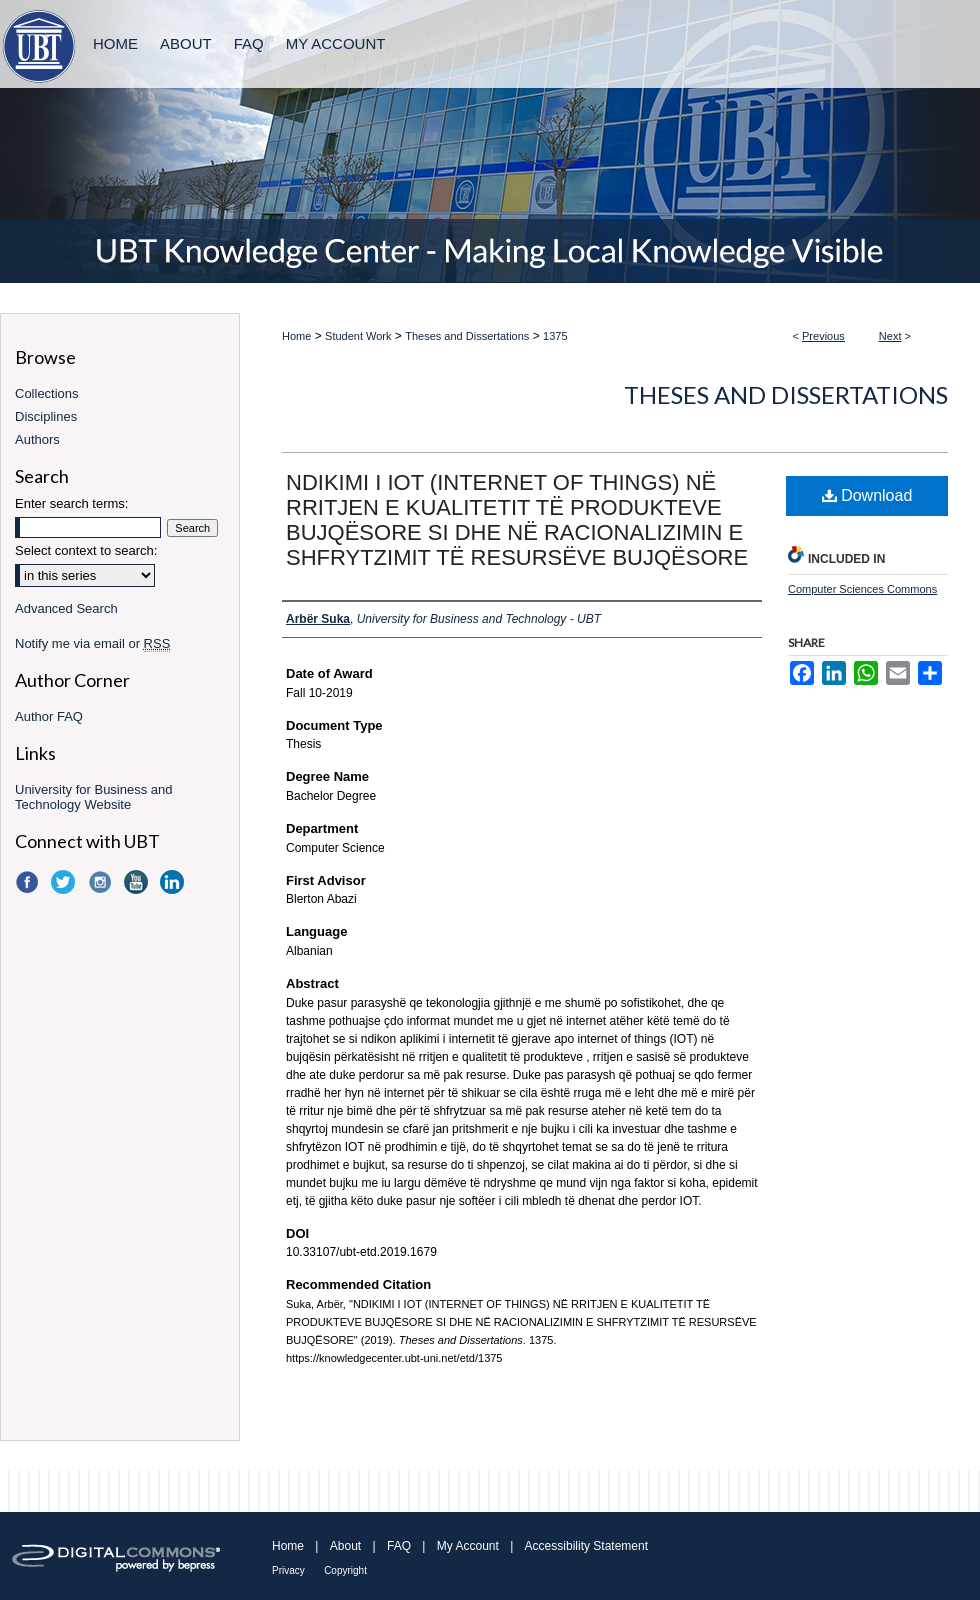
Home (296, 336)
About (345, 1546)
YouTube (138, 882)
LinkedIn (174, 882)
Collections (47, 393)
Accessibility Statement (586, 1546)
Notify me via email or (92, 643)
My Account (468, 1546)
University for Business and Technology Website (94, 797)
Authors (37, 439)
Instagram (102, 882)
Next (890, 336)
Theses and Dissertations (467, 336)
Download (867, 495)
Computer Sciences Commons (862, 589)
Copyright (345, 1570)
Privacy (288, 1570)
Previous (823, 336)
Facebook (29, 882)
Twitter (65, 882)
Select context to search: (86, 550)
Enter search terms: (71, 503)
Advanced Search (66, 608)
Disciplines (46, 416)
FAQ (399, 1546)
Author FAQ (49, 716)
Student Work (358, 336)
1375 (555, 336)
